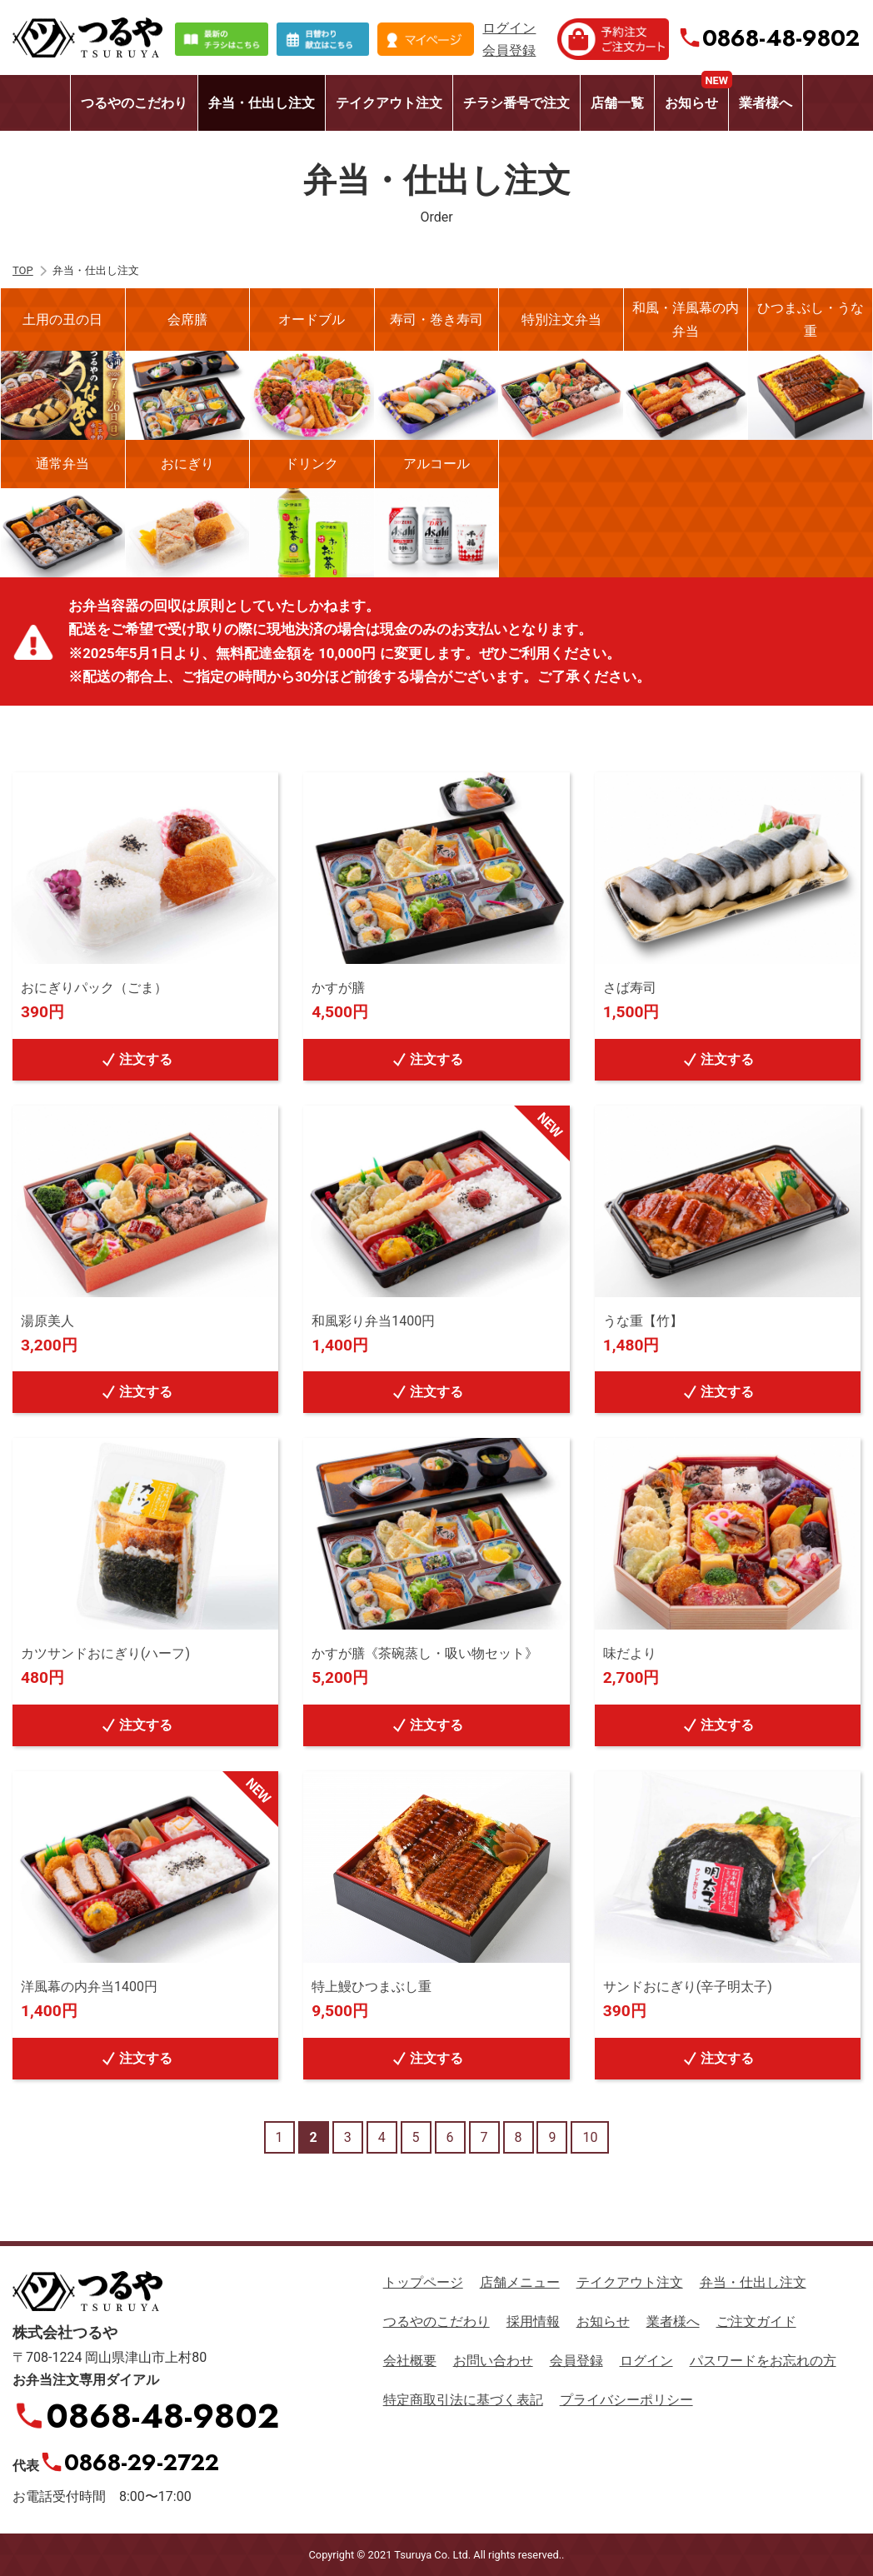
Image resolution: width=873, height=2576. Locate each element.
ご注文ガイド (756, 2321)
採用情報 (533, 2321)
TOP (22, 270)
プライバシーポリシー (626, 2400)
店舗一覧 (617, 103)
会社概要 (409, 2361)
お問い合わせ (493, 2361)
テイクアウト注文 (389, 103)
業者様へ (765, 103)
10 (589, 2137)
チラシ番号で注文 (516, 103)
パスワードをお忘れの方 (763, 2361)
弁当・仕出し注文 (261, 103)
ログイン (509, 28)
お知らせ (696, 93)
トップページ (423, 2282)
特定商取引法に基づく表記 (463, 2400)
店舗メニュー (520, 2282)
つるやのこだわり (134, 103)
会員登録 (509, 50)
